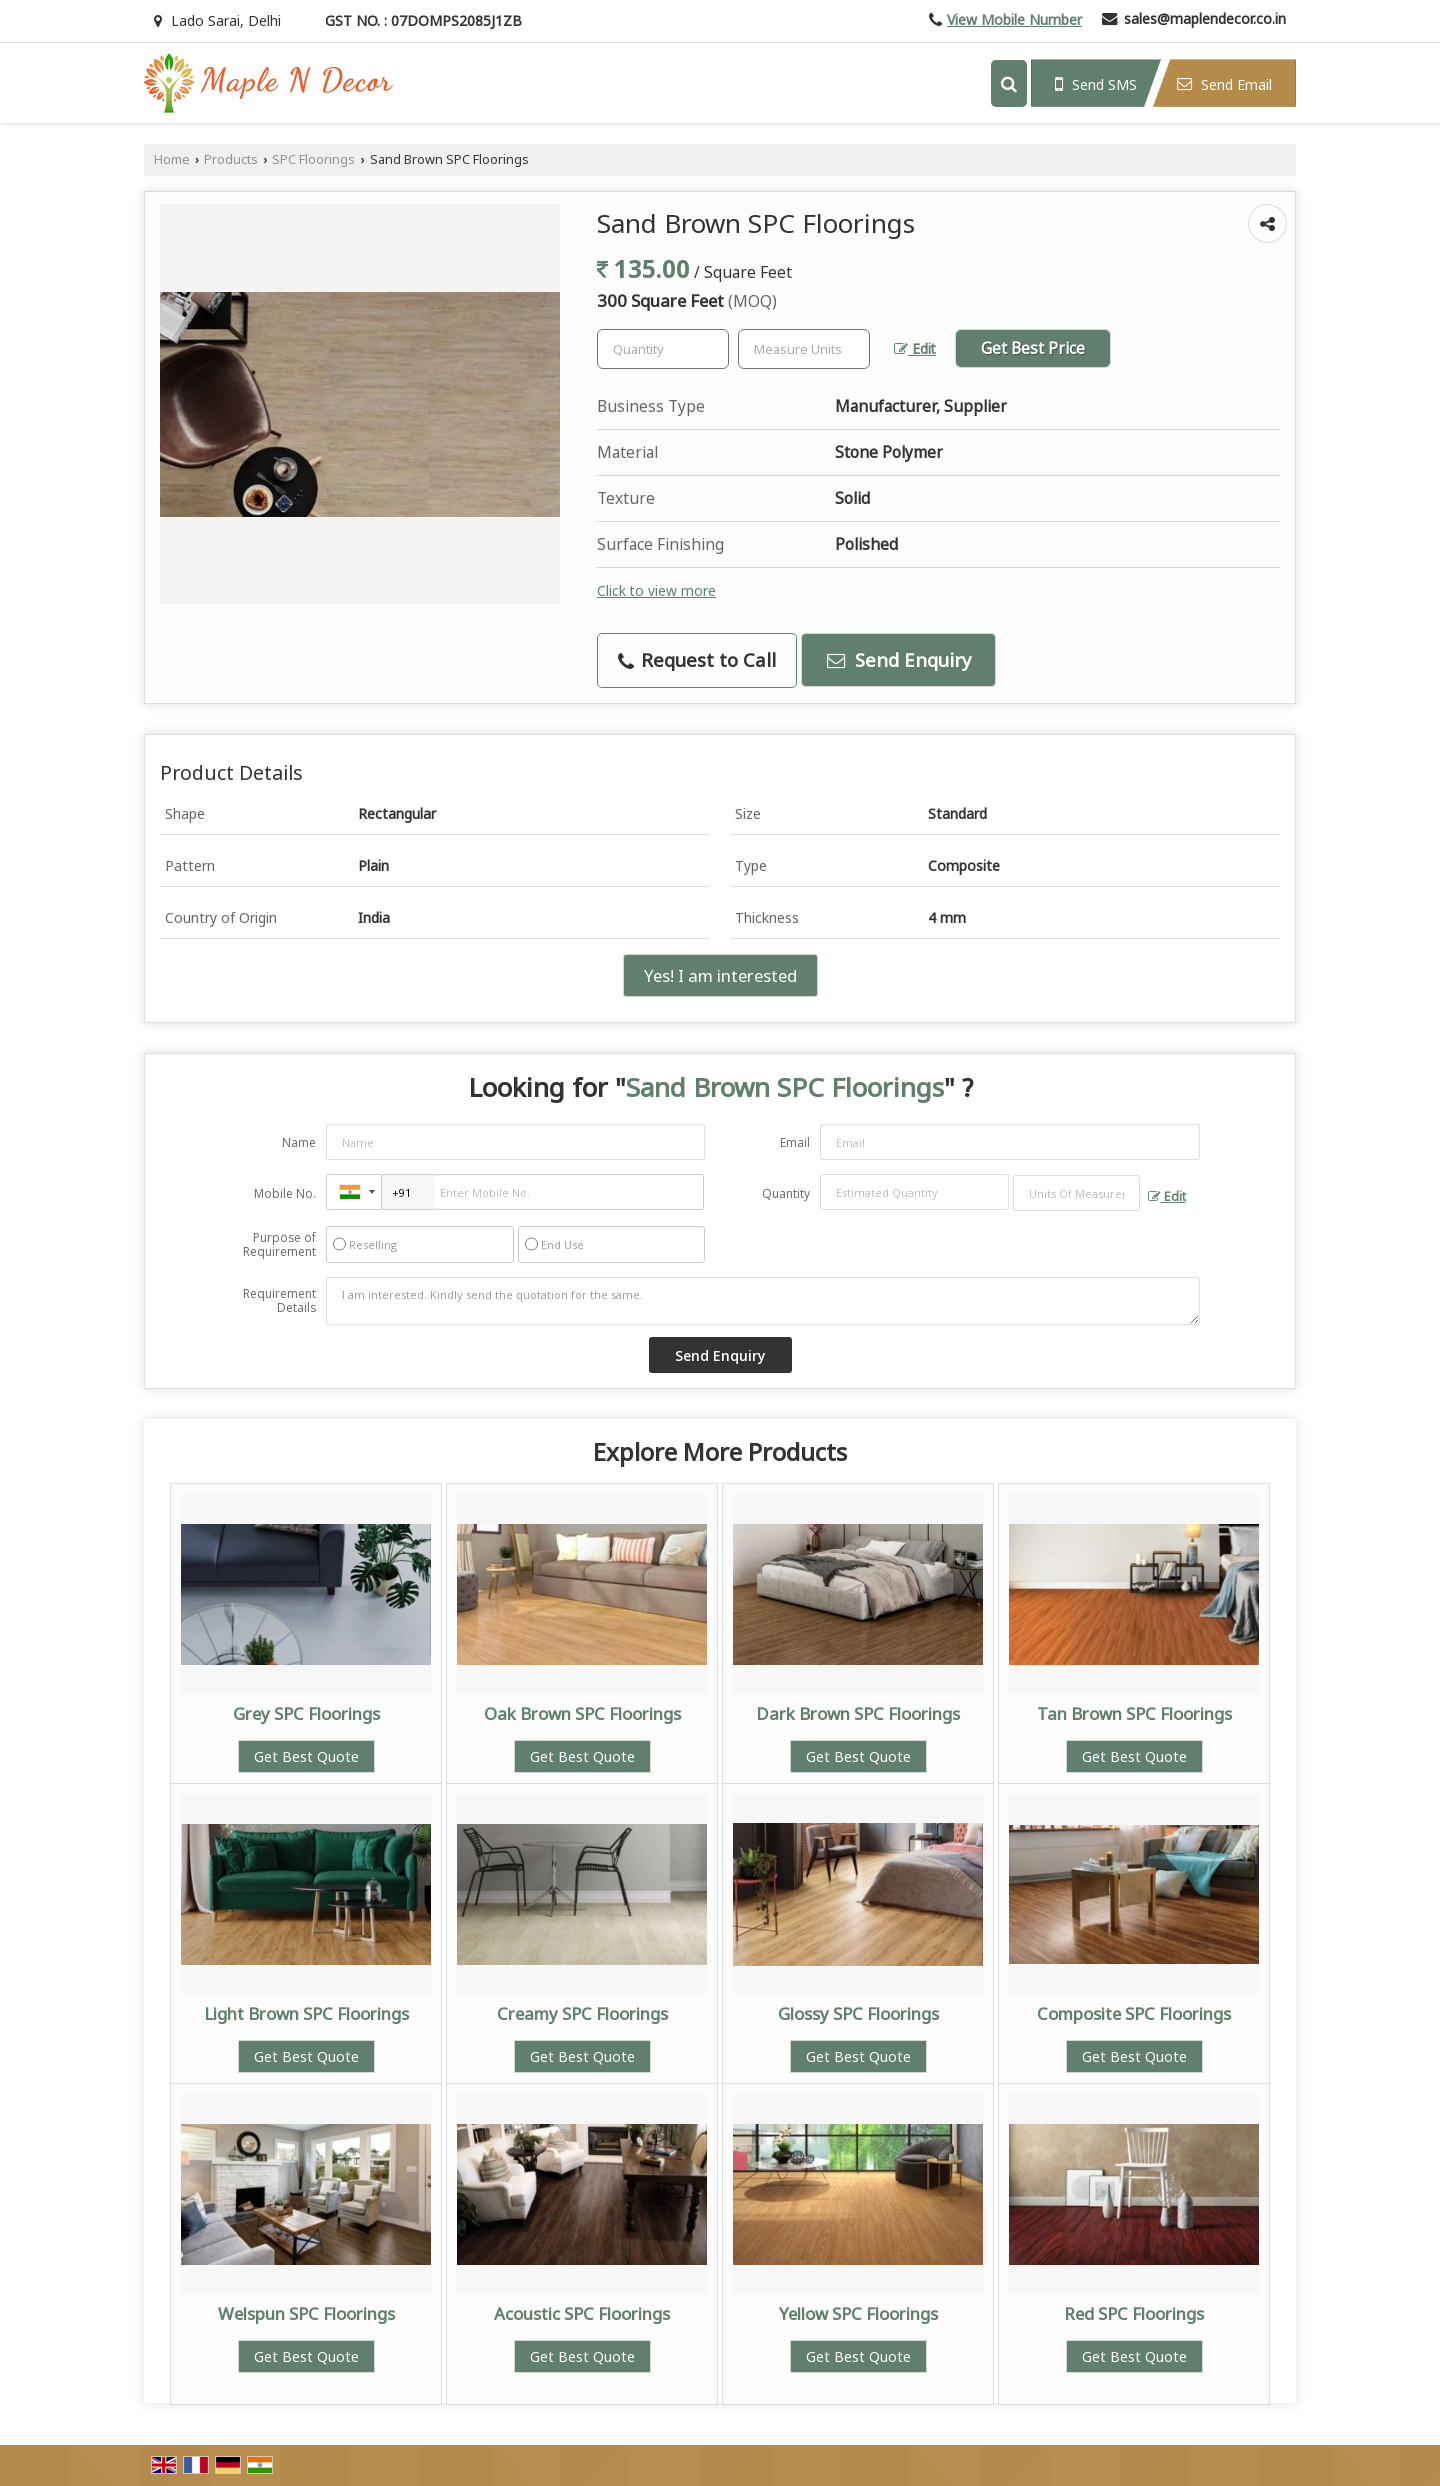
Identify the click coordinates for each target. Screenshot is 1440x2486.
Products (231, 159)
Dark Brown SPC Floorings (858, 1713)
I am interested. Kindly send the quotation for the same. (763, 1301)
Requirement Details (279, 1301)
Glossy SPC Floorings (858, 2013)
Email (795, 1142)
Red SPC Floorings (1134, 2313)
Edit (915, 348)
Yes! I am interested (720, 975)
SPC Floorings (313, 159)
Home (172, 159)
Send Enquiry (899, 659)
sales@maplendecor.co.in (1205, 18)
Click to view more (656, 590)
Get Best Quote (306, 1756)
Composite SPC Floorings (1134, 2013)
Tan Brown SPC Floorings (1134, 1713)
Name (299, 1142)
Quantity (786, 1193)
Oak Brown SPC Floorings (582, 1713)
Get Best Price (1033, 348)
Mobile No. (285, 1193)
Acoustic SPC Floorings (582, 2313)
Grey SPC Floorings (306, 1713)
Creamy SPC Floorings (582, 2013)
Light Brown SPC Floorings (306, 2013)
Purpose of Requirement (279, 1245)
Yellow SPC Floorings (858, 2313)
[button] (1014, 19)
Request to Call (697, 659)
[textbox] (804, 349)
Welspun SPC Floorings (306, 2313)
